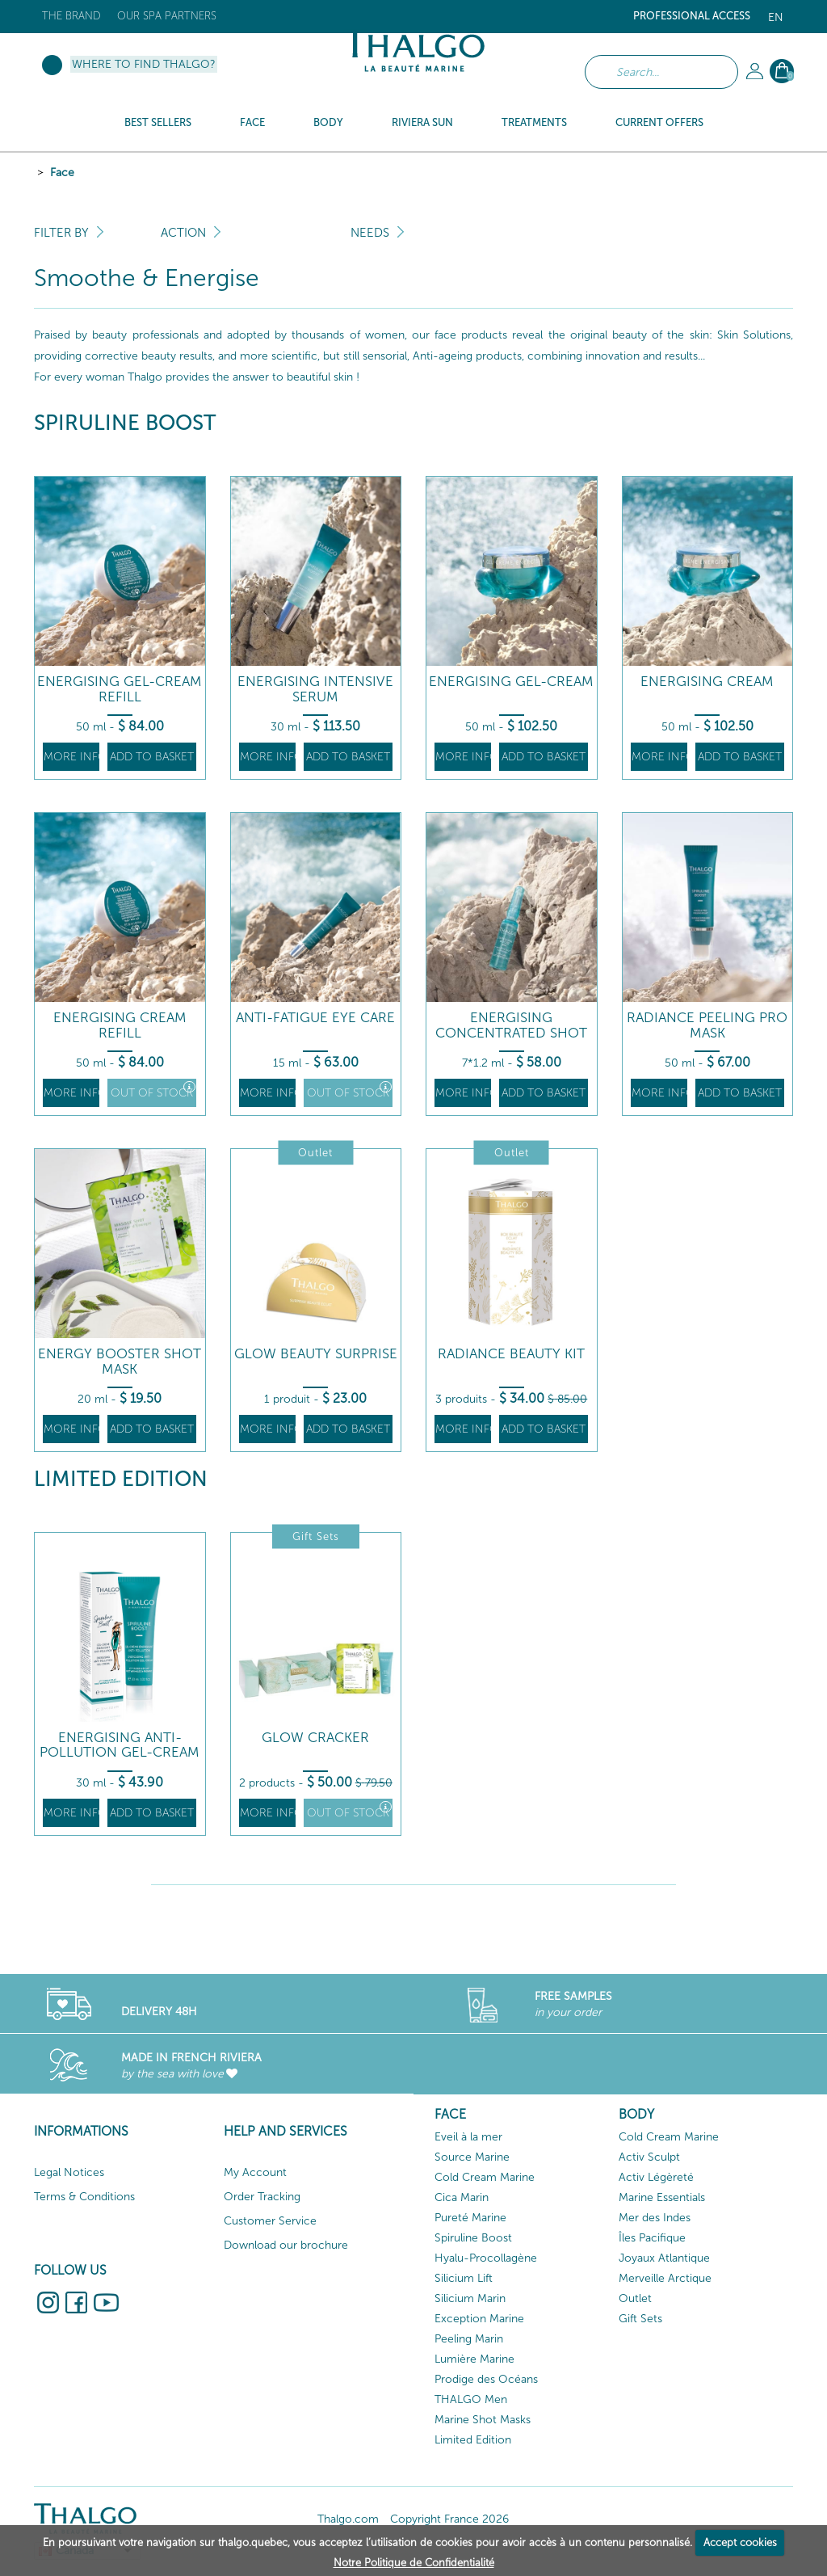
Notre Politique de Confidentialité (414, 2563)
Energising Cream (707, 681)
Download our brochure (286, 2245)
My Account (255, 2172)
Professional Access (691, 16)
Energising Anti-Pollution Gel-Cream (119, 1745)
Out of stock (153, 1090)
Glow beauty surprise (315, 1354)
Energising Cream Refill (120, 1025)
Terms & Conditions (84, 2196)
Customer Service (270, 2221)
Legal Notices (69, 2172)
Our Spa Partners (166, 16)
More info (71, 757)
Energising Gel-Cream (511, 681)
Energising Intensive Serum (315, 689)
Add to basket (152, 757)
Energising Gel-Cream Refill (119, 689)
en (775, 17)
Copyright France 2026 (449, 2519)
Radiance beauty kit (511, 1354)
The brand (71, 16)
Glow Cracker (315, 1737)
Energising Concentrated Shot (511, 1025)
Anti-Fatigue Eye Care (315, 1017)
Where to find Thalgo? (144, 64)
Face (62, 172)
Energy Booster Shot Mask (119, 1361)
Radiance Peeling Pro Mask (707, 1025)
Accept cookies (740, 2542)
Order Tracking (262, 2196)
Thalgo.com (348, 2519)
